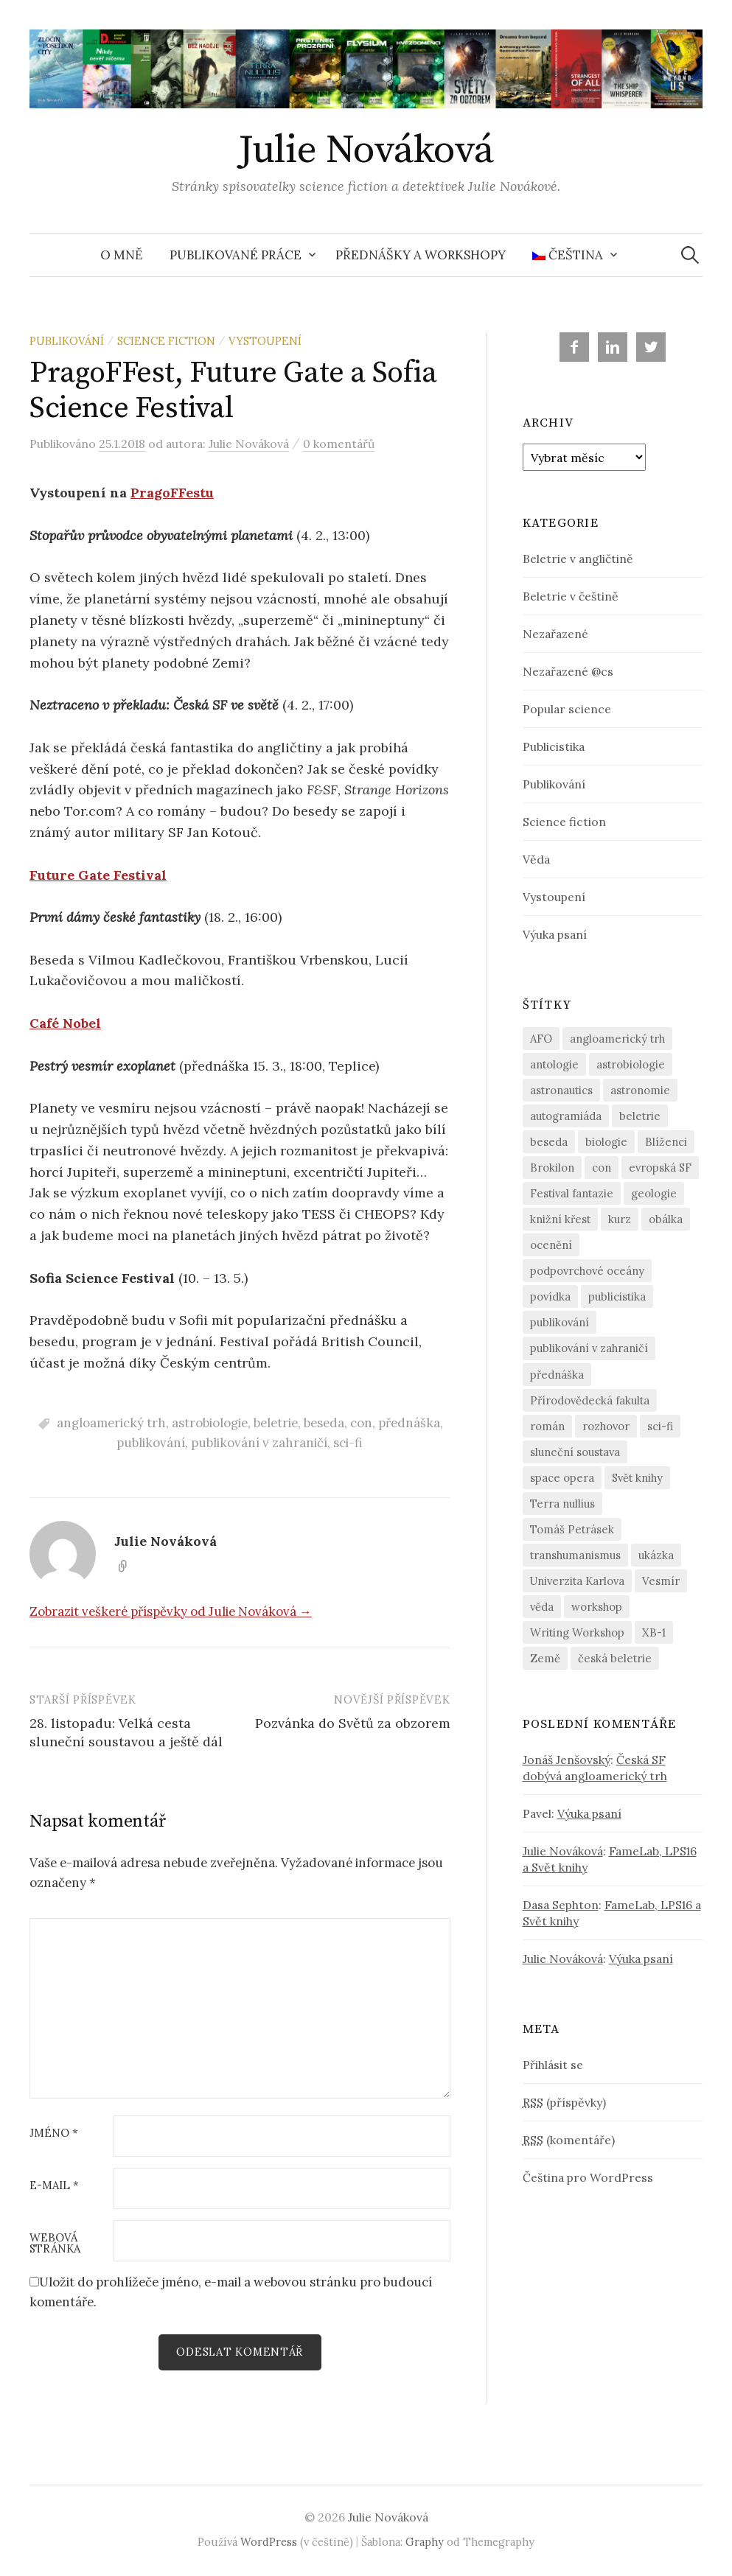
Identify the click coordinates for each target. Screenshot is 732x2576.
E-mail (54, 2185)
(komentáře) (569, 2139)
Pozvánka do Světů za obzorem (352, 1723)
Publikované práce (235, 255)
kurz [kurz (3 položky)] (619, 1219)
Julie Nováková (365, 150)
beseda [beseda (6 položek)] (549, 1142)
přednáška (409, 1423)
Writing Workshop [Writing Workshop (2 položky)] (577, 1632)
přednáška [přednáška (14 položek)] (557, 1375)
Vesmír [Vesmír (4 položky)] (661, 1581)
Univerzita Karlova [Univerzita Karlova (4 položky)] (577, 1581)
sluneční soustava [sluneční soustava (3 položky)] (575, 1452)
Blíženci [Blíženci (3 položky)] (666, 1142)
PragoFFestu (172, 492)
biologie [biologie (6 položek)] (606, 1142)
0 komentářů (338, 443)
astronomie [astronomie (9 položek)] (640, 1090)
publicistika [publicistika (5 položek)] (617, 1296)
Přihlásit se (553, 2064)
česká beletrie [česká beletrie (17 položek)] (615, 1658)
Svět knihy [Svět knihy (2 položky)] (637, 1478)
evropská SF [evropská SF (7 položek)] (660, 1168)
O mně (121, 255)
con (361, 1423)
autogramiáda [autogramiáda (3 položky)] (566, 1116)
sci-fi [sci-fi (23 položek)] (660, 1426)
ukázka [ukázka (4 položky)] (656, 1555)
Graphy (424, 2542)
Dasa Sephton (561, 1904)
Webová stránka (54, 2244)
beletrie (276, 1423)
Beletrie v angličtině (578, 558)
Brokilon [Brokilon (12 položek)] (552, 1168)
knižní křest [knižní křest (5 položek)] (560, 1219)
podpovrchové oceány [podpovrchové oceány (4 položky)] (587, 1271)
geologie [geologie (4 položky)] (654, 1193)
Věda (536, 859)
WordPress (268, 2542)
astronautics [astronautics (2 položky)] (561, 1090)
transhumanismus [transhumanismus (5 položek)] (575, 1555)
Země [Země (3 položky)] (545, 1658)
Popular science (567, 708)
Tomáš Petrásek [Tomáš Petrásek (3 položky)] (572, 1529)
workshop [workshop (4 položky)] (596, 1607)
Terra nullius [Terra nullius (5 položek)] (562, 1504)
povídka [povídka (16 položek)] (550, 1296)
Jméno (53, 2133)
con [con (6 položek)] (601, 1168)
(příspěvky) (564, 2102)
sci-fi (348, 1443)
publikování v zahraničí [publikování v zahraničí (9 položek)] (589, 1348)
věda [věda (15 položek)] (542, 1607)
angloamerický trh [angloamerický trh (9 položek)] (617, 1039)
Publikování (66, 341)
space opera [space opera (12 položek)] (562, 1478)
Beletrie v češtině (570, 596)
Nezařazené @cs (568, 671)
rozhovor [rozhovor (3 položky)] (606, 1426)
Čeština (567, 255)
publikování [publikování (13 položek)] (559, 1322)
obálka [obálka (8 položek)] (666, 1219)
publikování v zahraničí (259, 1443)
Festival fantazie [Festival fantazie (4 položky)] (571, 1193)
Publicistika (554, 746)
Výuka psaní (555, 934)
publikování (150, 1443)
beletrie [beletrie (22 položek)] (639, 1116)
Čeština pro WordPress (588, 2177)
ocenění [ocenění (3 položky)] (551, 1245)
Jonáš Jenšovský (566, 1759)
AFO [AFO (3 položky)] (541, 1039)
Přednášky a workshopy (420, 255)
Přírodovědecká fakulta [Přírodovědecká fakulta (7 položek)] (589, 1400)
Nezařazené (555, 633)
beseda (324, 1423)
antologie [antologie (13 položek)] (554, 1064)
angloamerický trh (111, 1423)
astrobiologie (210, 1423)
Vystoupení (265, 341)
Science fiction (166, 341)
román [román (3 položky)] (547, 1426)
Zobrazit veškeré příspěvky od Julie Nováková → (170, 1611)
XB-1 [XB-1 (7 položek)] (654, 1632)
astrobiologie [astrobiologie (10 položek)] (630, 1064)
